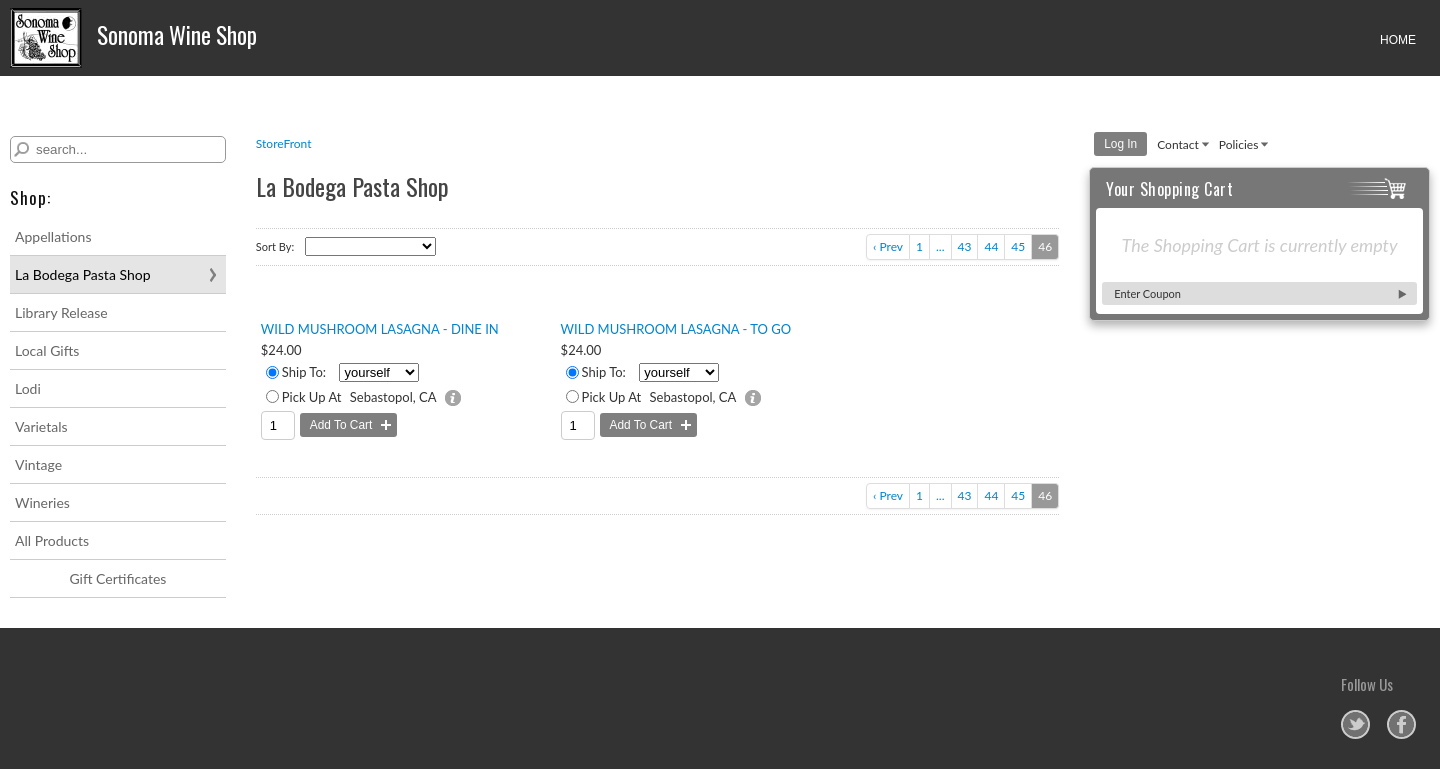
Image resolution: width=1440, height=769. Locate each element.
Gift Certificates (117, 578)
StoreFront (284, 143)
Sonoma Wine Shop (137, 38)
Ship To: (304, 372)
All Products (52, 540)
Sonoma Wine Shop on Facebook (1401, 724)
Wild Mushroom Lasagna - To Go (676, 329)
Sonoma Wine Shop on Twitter (1355, 724)
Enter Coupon (1147, 293)
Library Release (61, 312)
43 (965, 246)
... (940, 246)
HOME (1398, 40)
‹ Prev (888, 246)
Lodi (28, 388)
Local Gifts (47, 350)
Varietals (41, 426)
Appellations (53, 236)
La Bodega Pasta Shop (83, 274)
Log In (1120, 144)
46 (1045, 246)
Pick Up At (312, 397)
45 (1018, 246)
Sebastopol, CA (393, 397)
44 (991, 246)
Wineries (42, 502)
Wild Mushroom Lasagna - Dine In (380, 329)
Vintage (38, 464)
